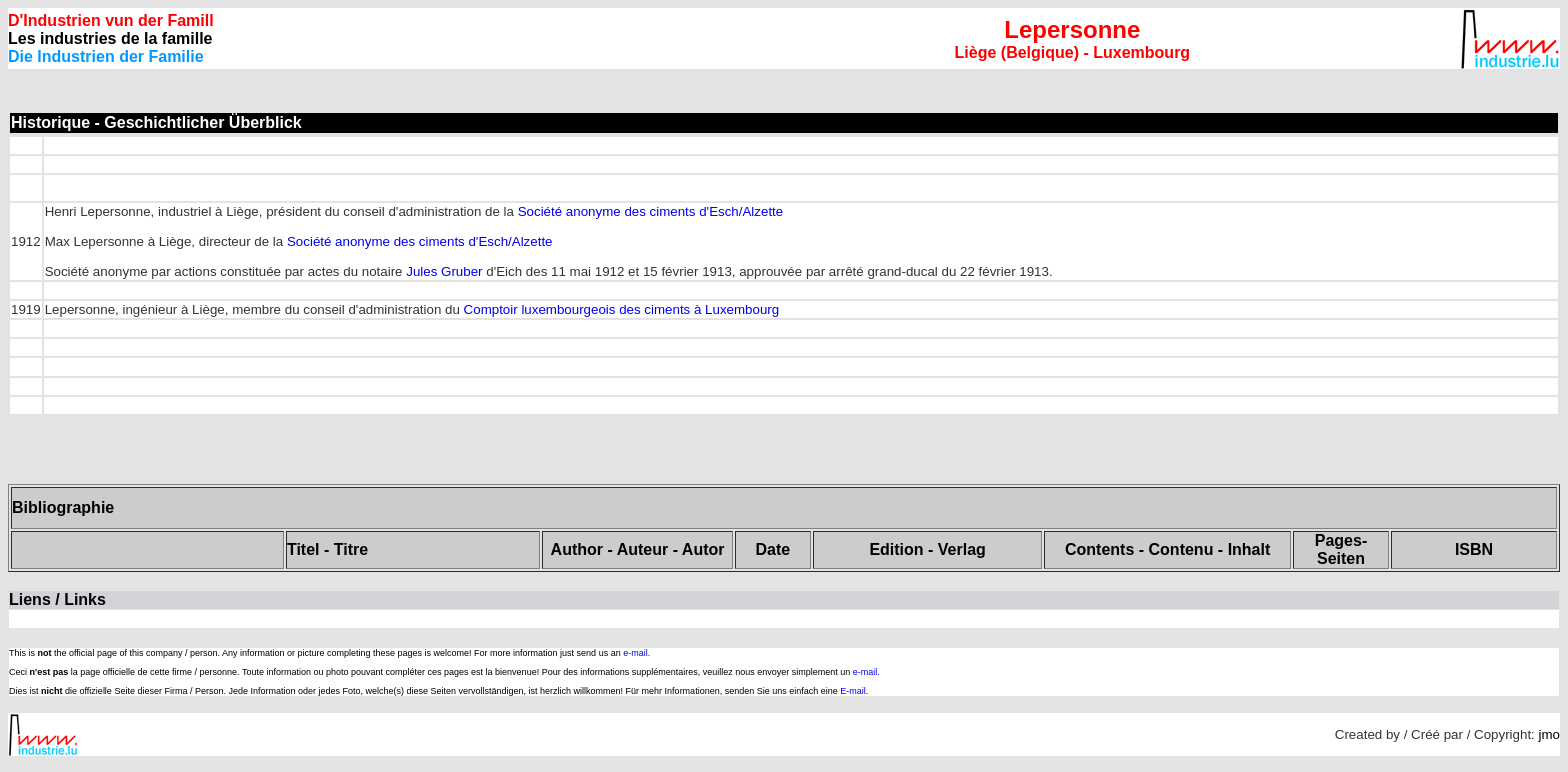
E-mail (853, 691)
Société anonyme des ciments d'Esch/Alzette (651, 211)
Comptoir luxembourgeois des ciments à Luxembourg (622, 309)
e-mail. (636, 653)
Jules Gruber (444, 271)
